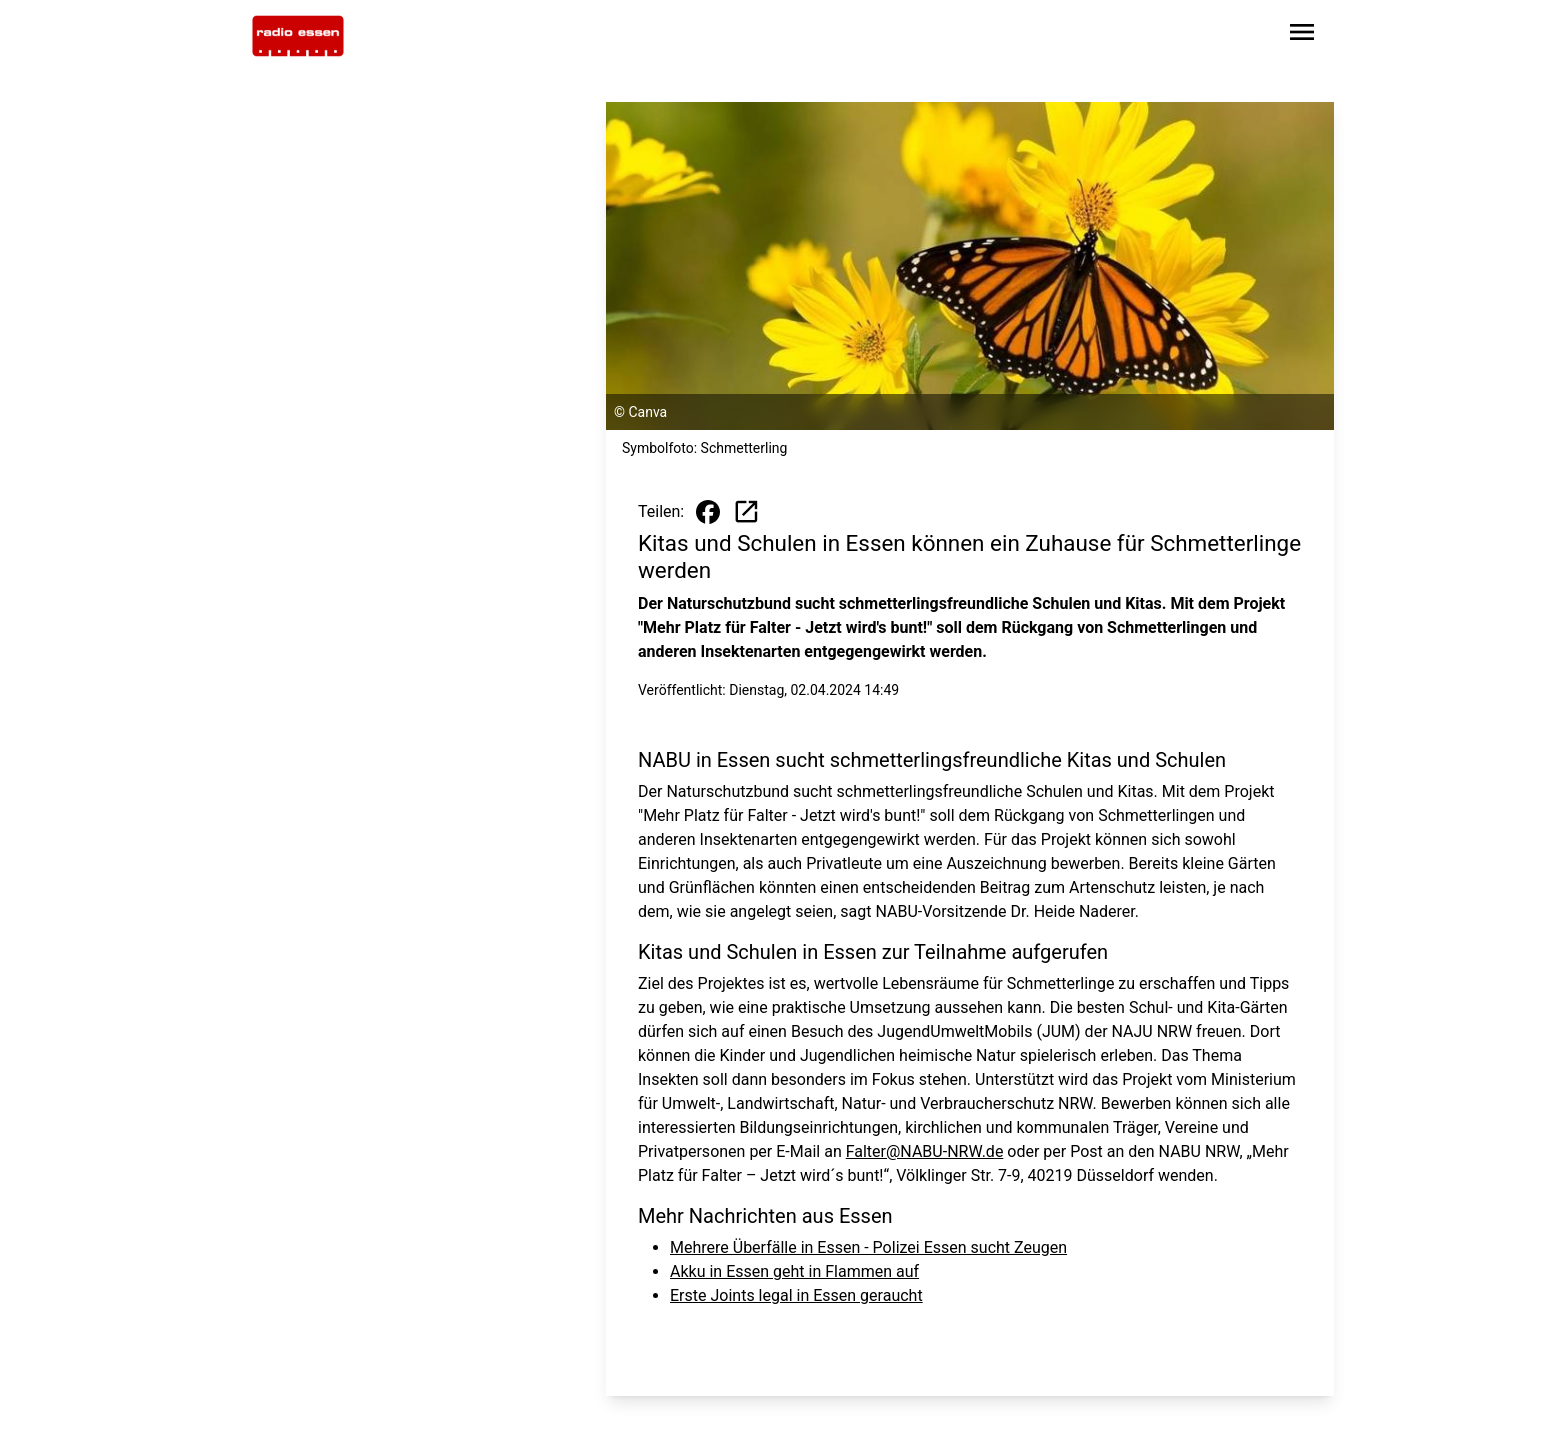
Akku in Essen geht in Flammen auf (794, 1271)
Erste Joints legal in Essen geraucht (796, 1295)
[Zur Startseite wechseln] (298, 36)
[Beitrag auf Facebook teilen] (708, 512)
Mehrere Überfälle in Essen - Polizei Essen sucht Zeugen (868, 1247)
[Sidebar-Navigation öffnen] (1302, 35)
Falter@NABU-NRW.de (925, 1151)
